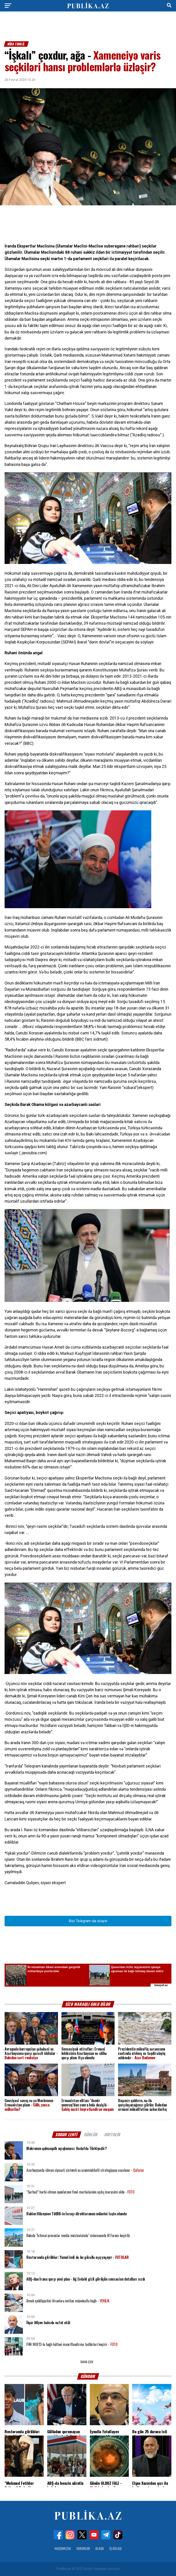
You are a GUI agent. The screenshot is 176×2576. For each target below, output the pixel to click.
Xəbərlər (83, 2548)
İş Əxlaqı (115, 2548)
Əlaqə (99, 2548)
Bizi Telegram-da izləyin (88, 1921)
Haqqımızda (63, 2548)
